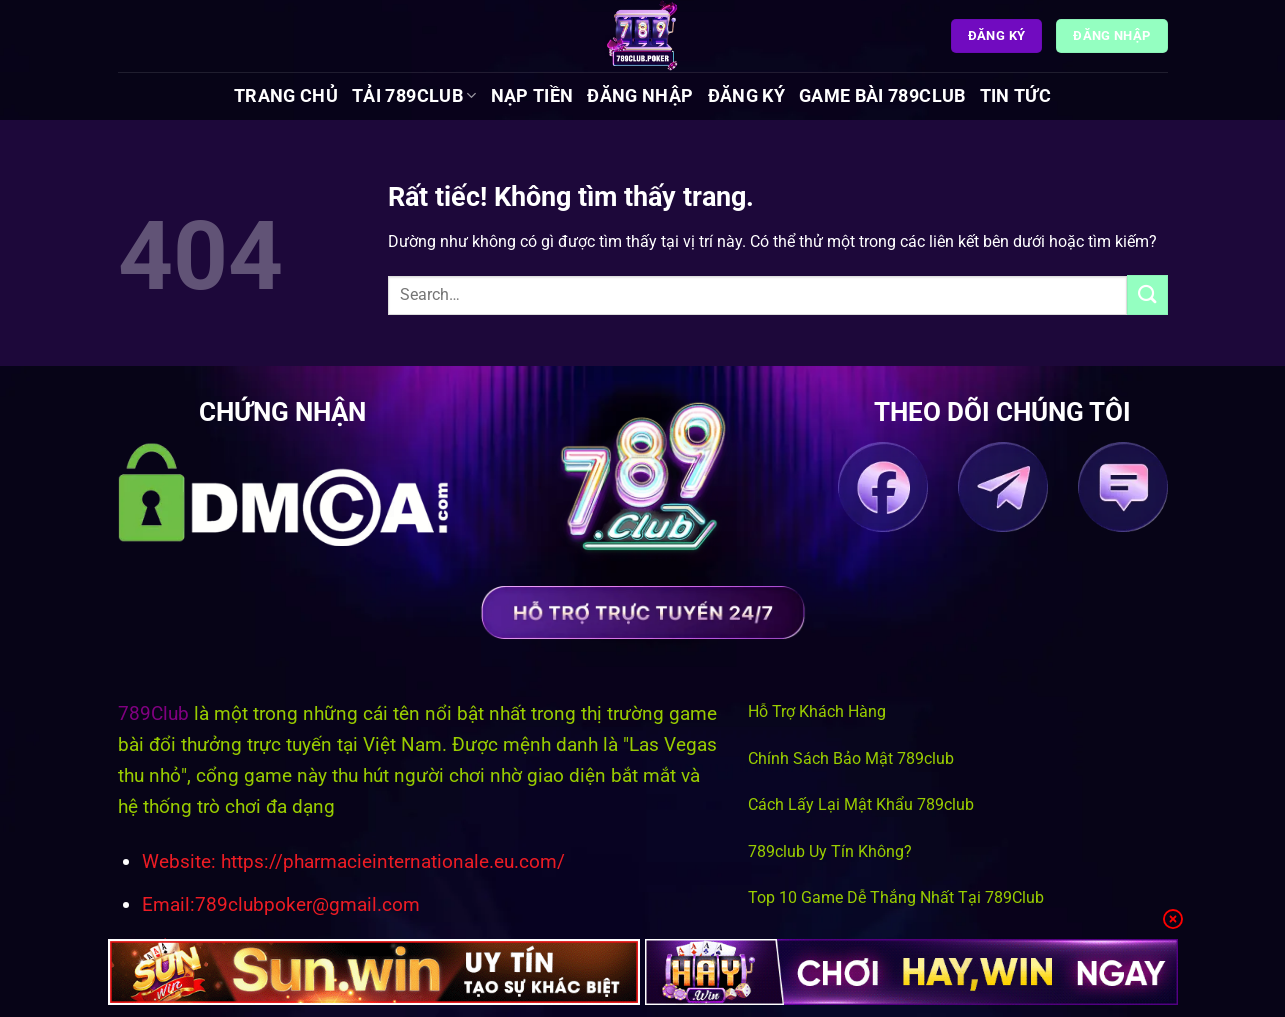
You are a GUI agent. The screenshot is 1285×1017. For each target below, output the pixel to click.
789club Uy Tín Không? (830, 851)
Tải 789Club (414, 96)
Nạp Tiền (532, 96)
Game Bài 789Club (882, 96)
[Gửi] (1147, 294)
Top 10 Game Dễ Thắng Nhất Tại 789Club (896, 897)
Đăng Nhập (640, 96)
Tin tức (1015, 96)
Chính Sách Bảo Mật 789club (851, 758)
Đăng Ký (746, 96)
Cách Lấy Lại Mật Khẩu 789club (861, 804)
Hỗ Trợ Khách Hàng (817, 711)
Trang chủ (286, 96)
